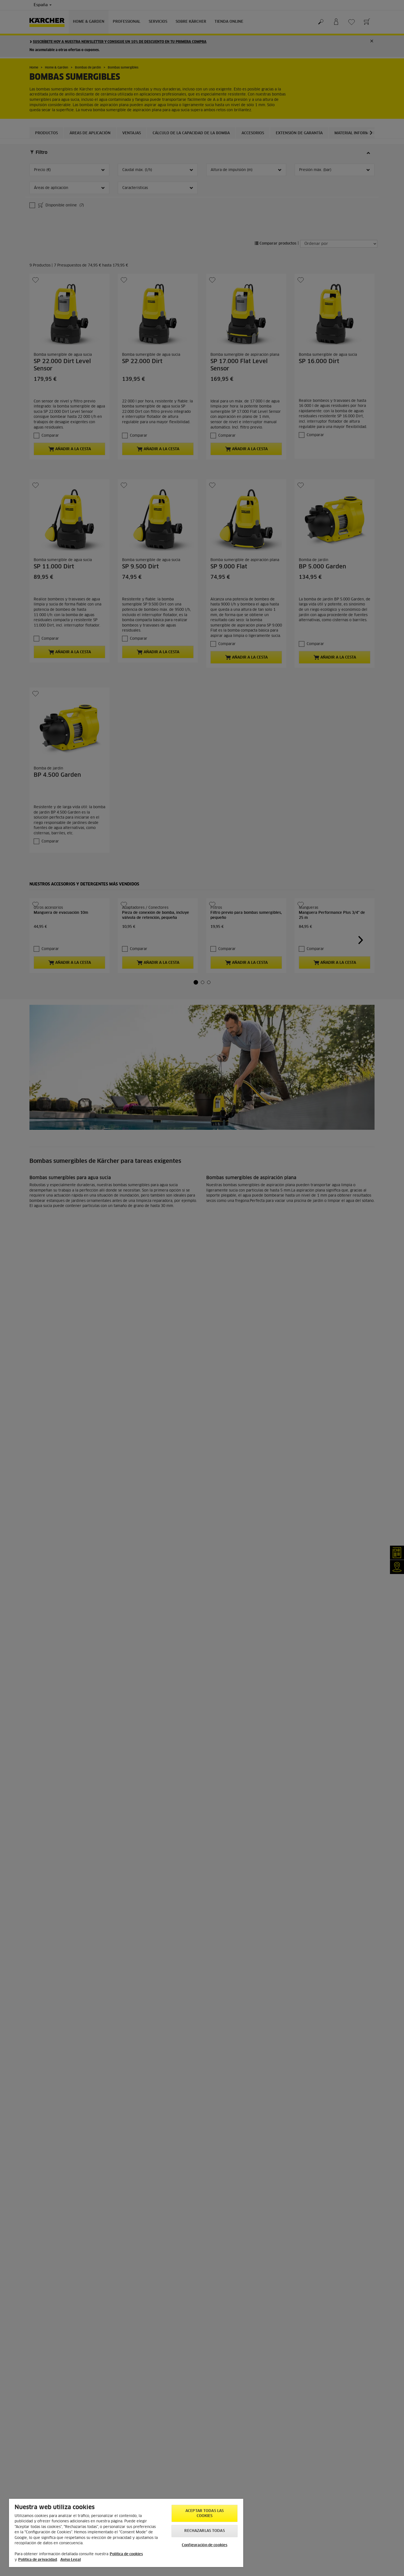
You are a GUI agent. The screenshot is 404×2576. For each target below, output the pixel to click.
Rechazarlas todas (204, 2531)
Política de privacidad (37, 2560)
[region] (126, 2533)
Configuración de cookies (204, 2545)
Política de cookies (126, 2554)
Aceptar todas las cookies (204, 2513)
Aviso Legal (70, 2560)
